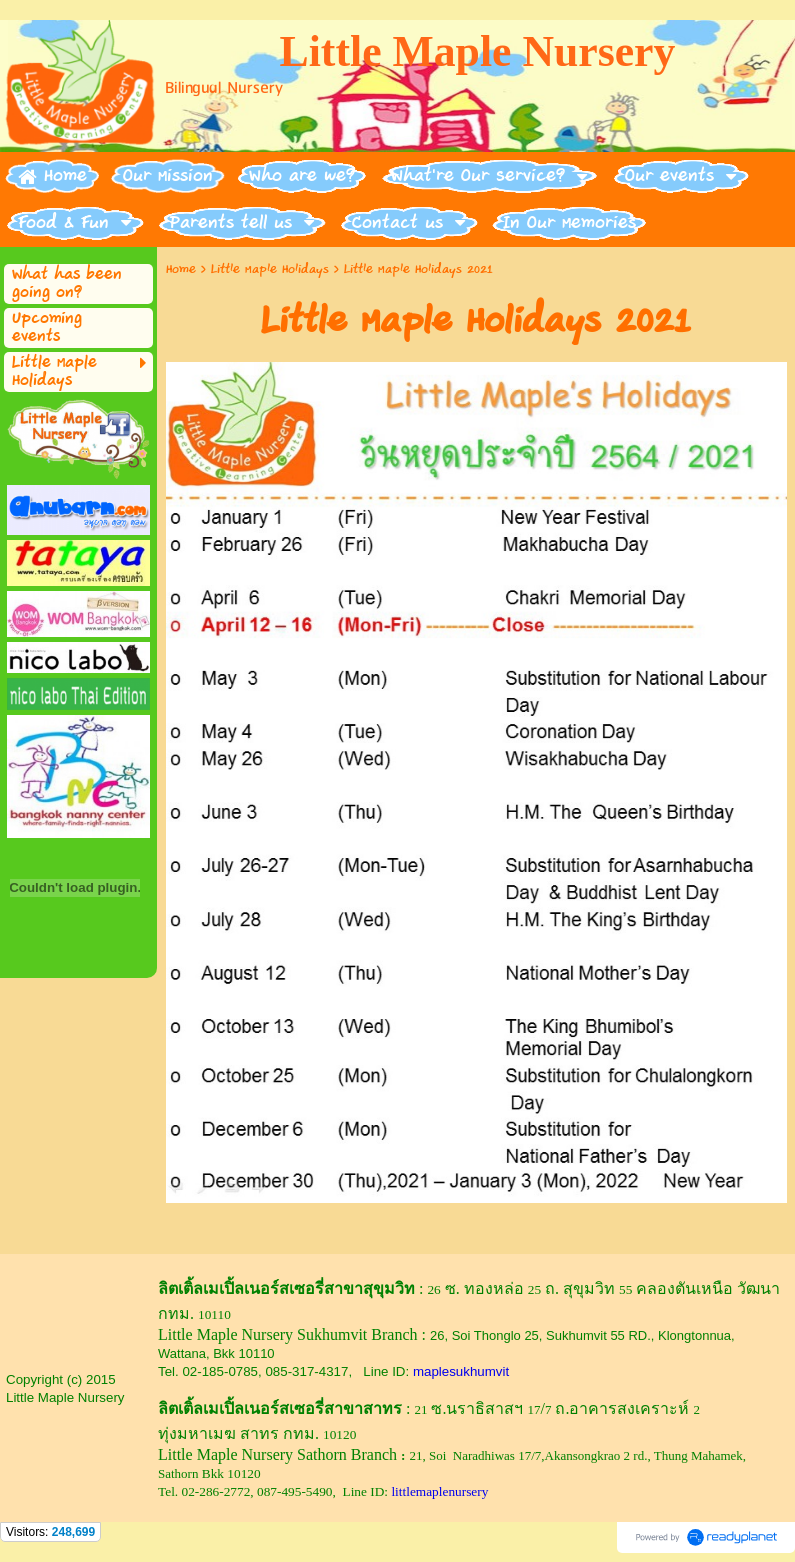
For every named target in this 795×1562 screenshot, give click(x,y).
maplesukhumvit (461, 1371)
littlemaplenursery (439, 1491)
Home (181, 269)
